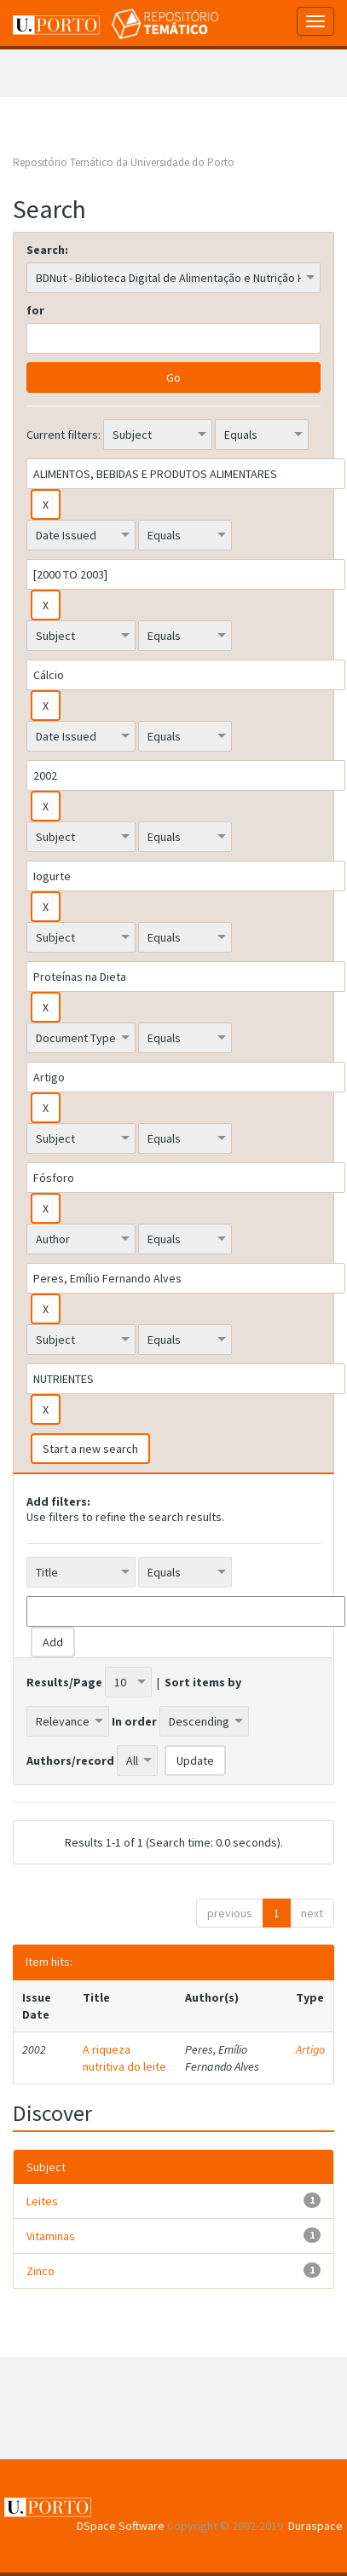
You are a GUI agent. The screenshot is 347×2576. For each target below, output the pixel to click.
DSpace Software (121, 2525)
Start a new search (90, 1448)
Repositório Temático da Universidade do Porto (123, 162)
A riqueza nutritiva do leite (124, 2058)
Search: (47, 249)
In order (134, 1721)
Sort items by (203, 1682)
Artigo (310, 2049)
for (35, 310)
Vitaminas (50, 2236)
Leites (42, 2201)
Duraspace (315, 2525)
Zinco (40, 2271)
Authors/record (70, 1760)
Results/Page (64, 1682)
